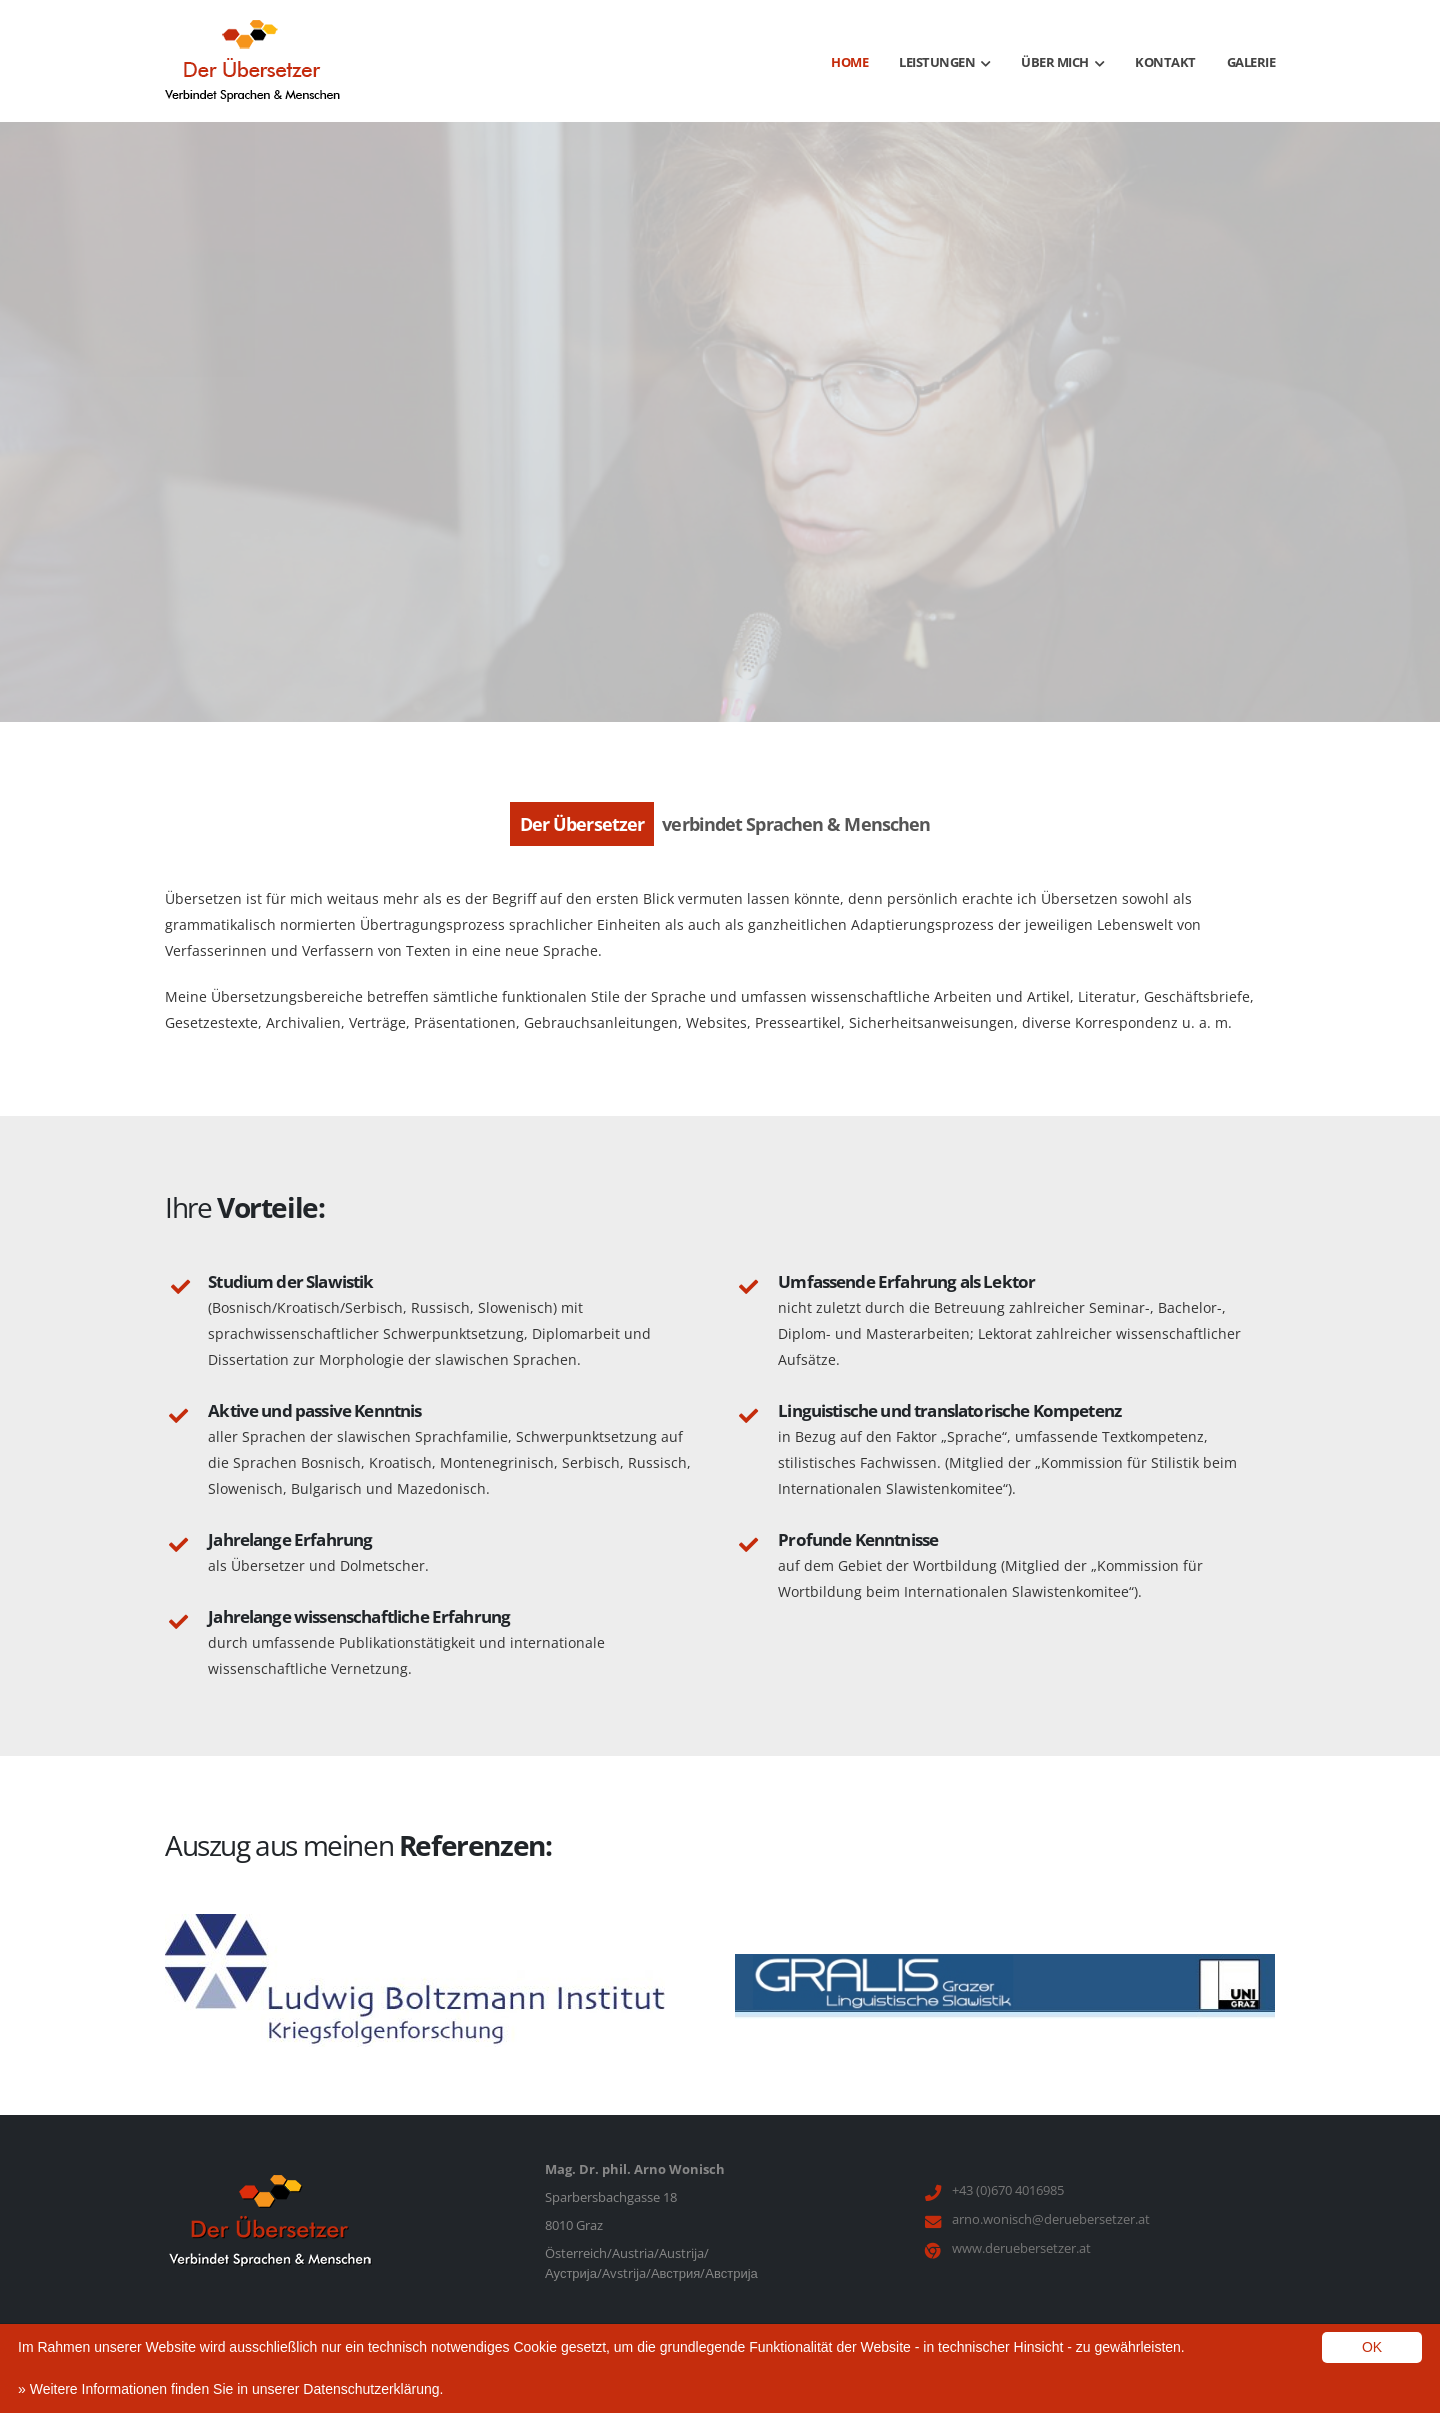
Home (849, 62)
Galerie (1251, 62)
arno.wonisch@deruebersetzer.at (1051, 2219)
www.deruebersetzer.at (1021, 2248)
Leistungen (945, 62)
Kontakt (1165, 62)
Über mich (1062, 62)
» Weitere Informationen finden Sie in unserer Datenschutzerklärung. (230, 2389)
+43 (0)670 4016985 (1008, 2190)
